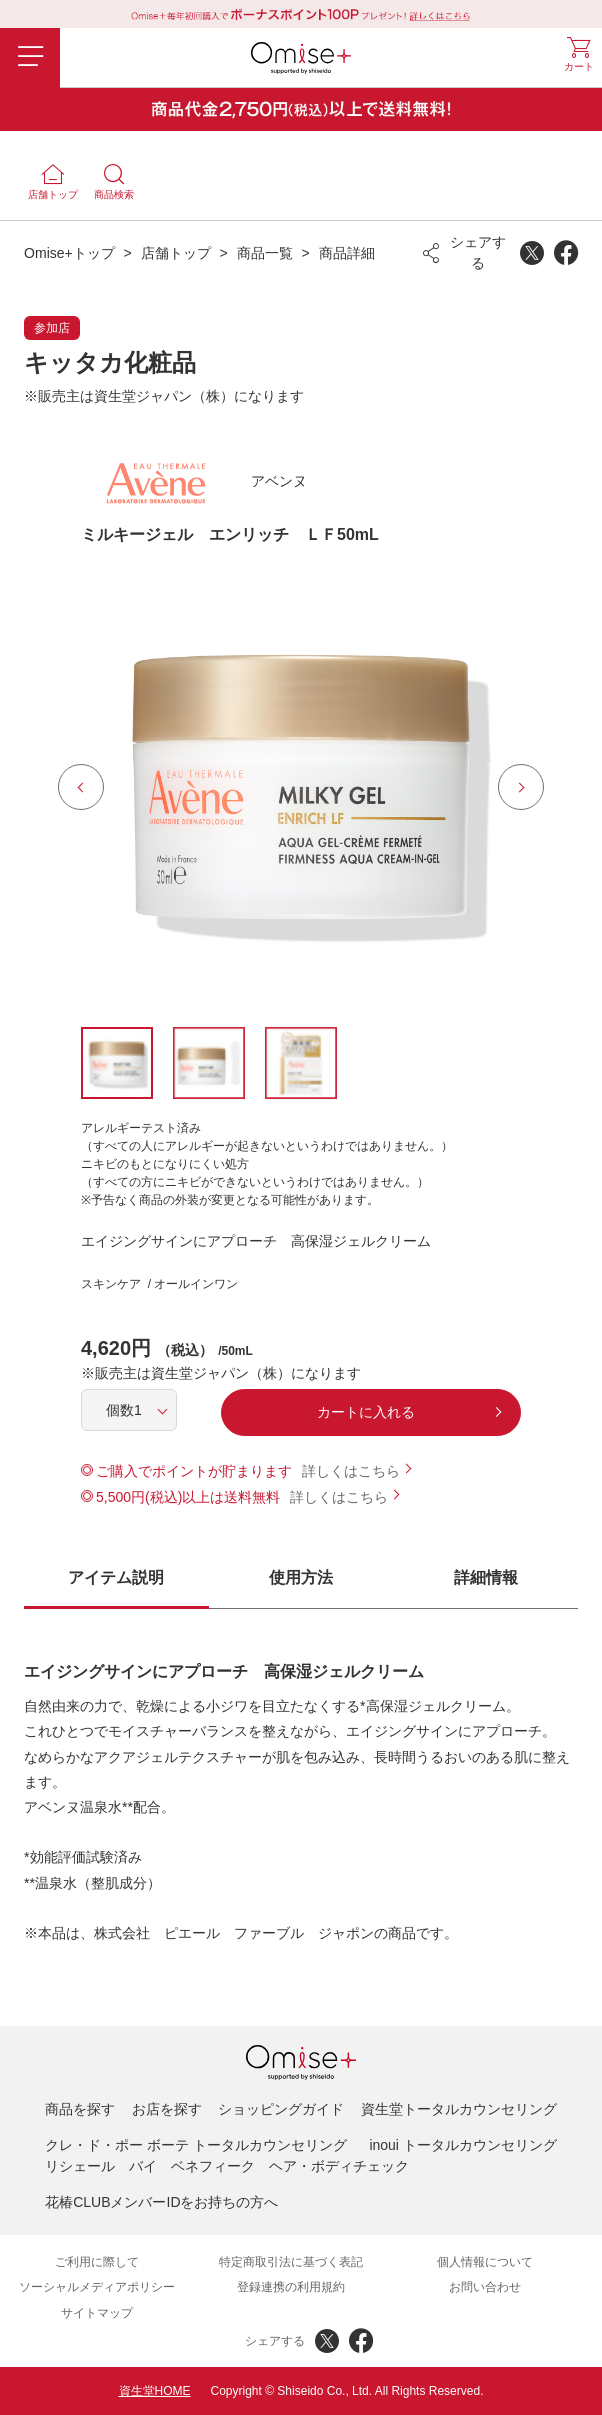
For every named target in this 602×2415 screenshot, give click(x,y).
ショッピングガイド (281, 2109)
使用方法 (301, 1577)
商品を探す (80, 2109)
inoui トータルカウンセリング (462, 2145)
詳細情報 (486, 1577)
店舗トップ (176, 253)
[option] (301, 787)
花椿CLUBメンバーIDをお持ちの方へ (161, 2202)
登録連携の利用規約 (291, 2287)
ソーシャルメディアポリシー (97, 2287)
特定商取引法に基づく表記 (291, 2262)
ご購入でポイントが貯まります (194, 1471)
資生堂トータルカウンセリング (459, 2109)
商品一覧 (265, 253)
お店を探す (167, 2109)
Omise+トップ (69, 253)
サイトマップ (97, 2313)
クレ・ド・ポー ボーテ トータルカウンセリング (196, 2145)
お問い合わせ (485, 2287)
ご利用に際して (97, 2262)
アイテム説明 (116, 1577)
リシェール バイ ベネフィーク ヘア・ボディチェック (227, 2166)
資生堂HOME (155, 2391)
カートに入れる (366, 1412)
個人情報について (485, 2262)
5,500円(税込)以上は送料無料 (188, 1497)
